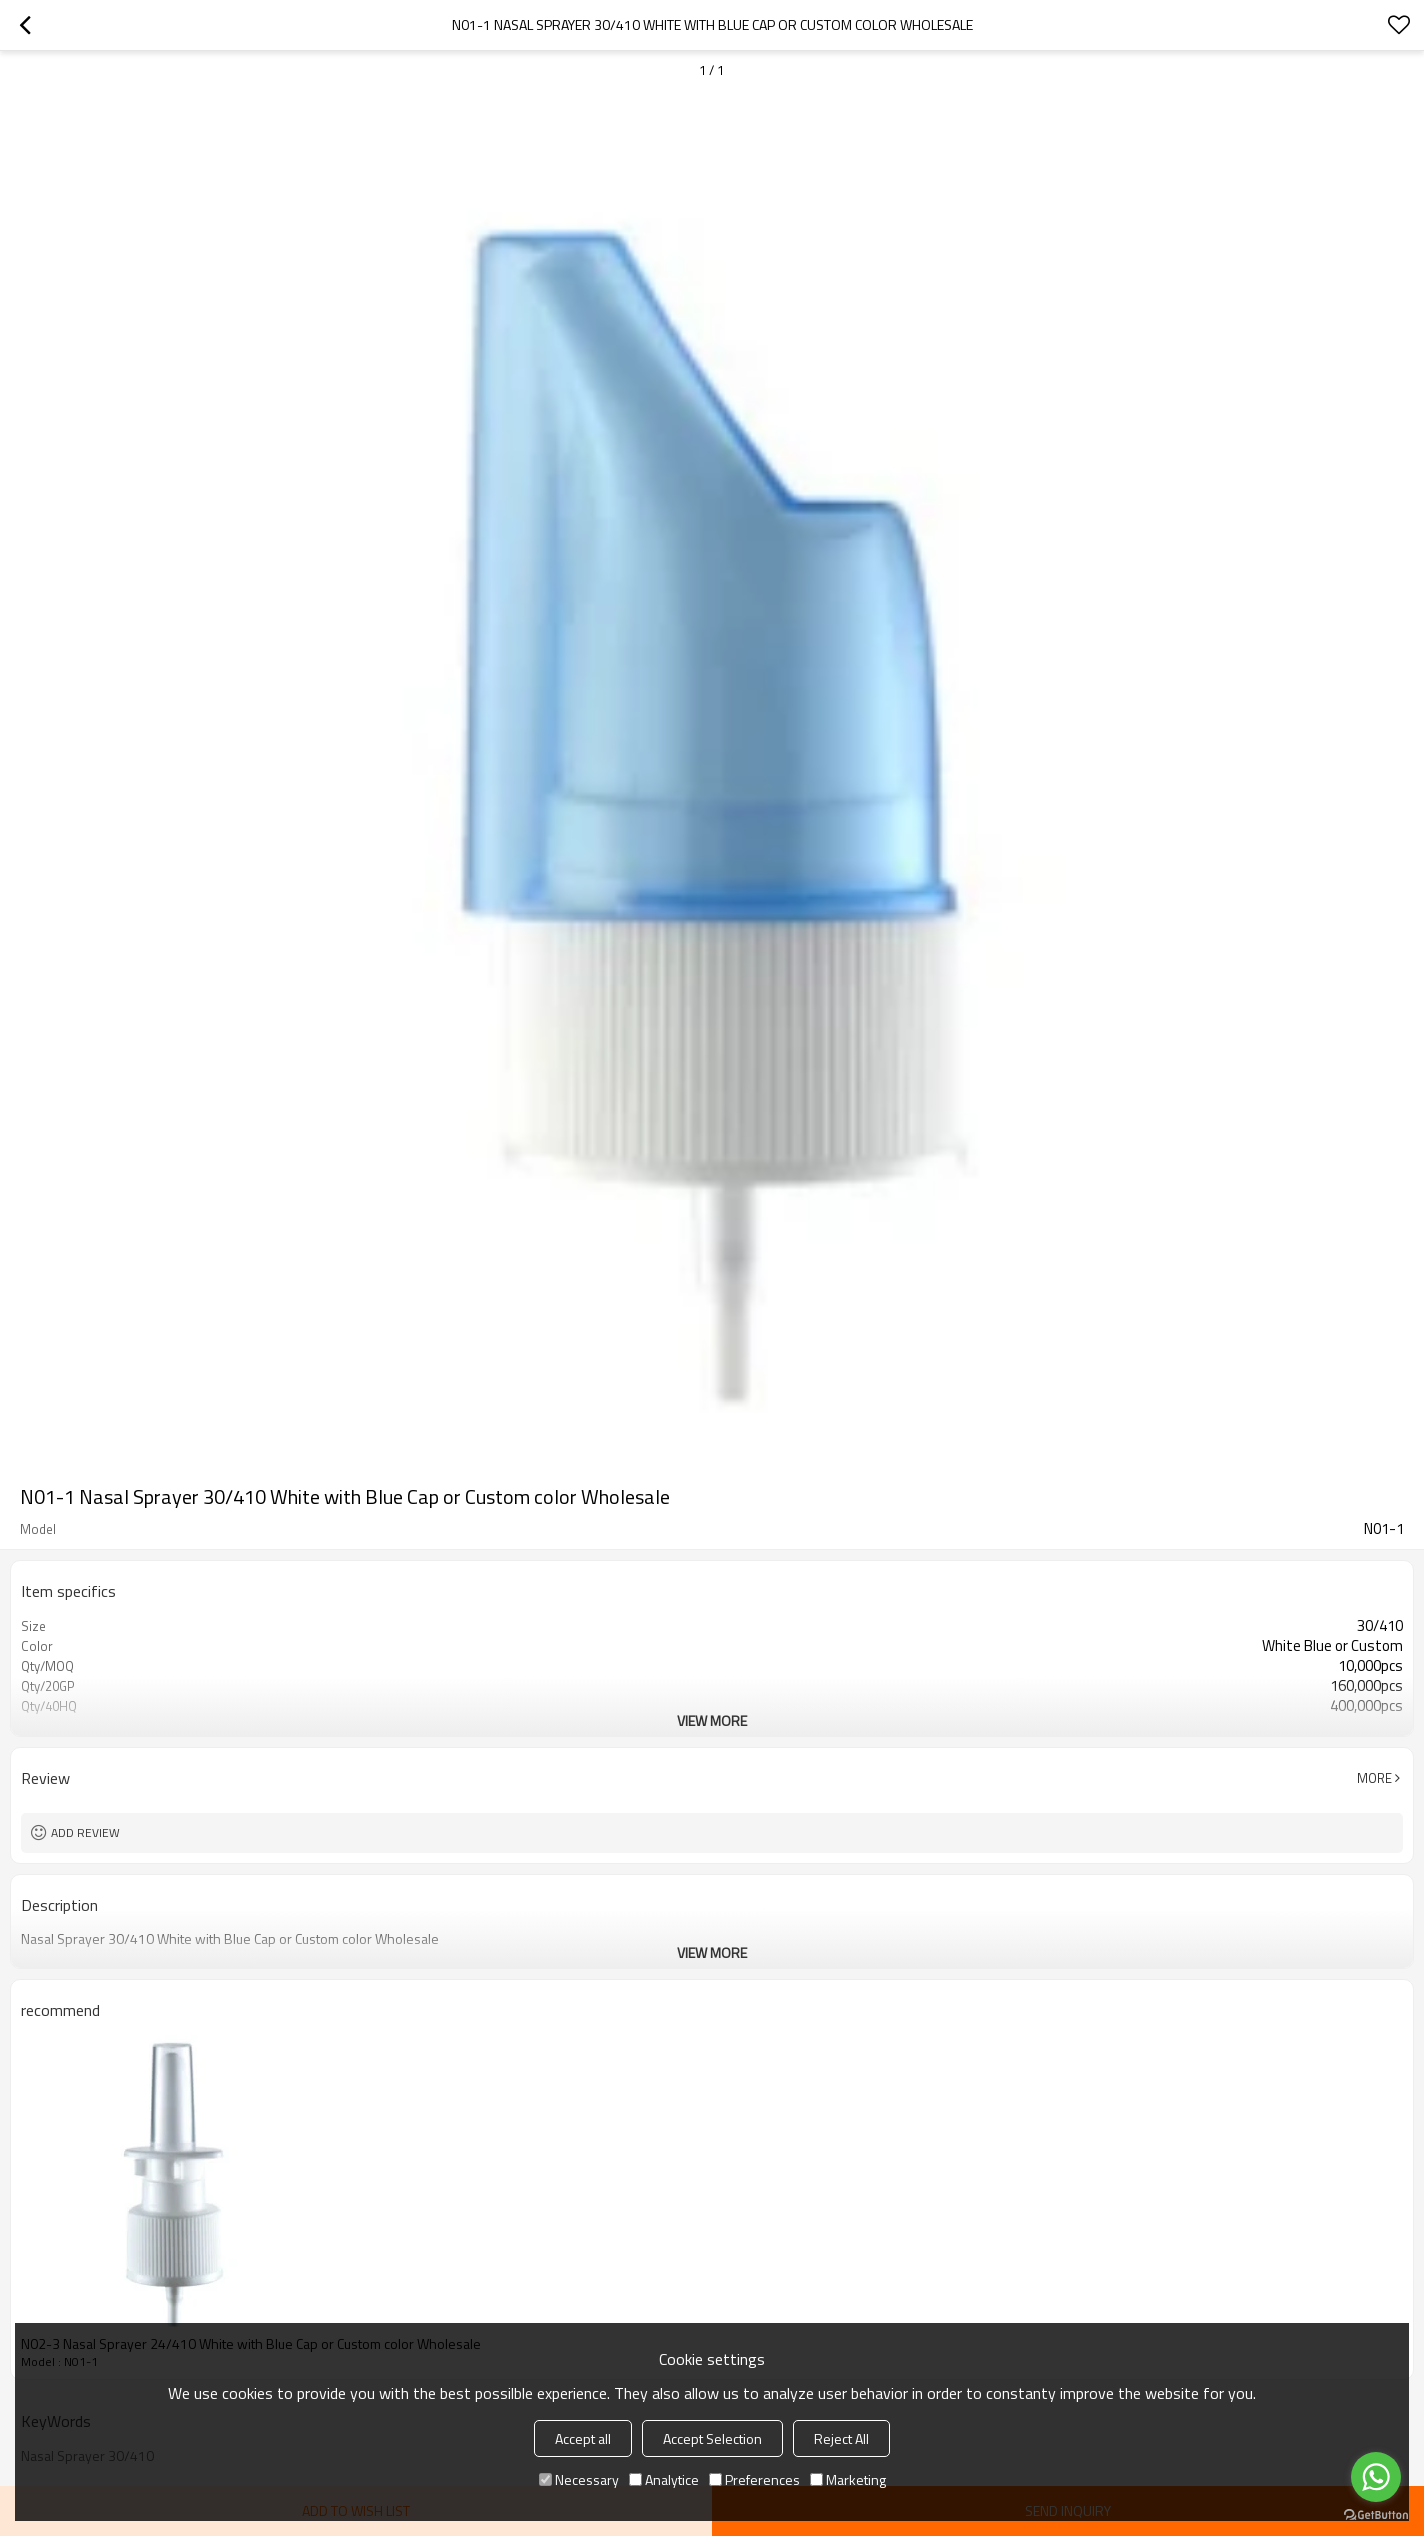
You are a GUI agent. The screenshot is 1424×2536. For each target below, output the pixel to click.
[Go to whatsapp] (1376, 2477)
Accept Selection (712, 2438)
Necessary (579, 2479)
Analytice (664, 2479)
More (1374, 1778)
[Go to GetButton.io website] (1376, 2515)
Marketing (848, 2479)
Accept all (583, 2438)
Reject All (841, 2438)
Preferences (754, 2479)
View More (712, 1720)
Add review (85, 1832)
